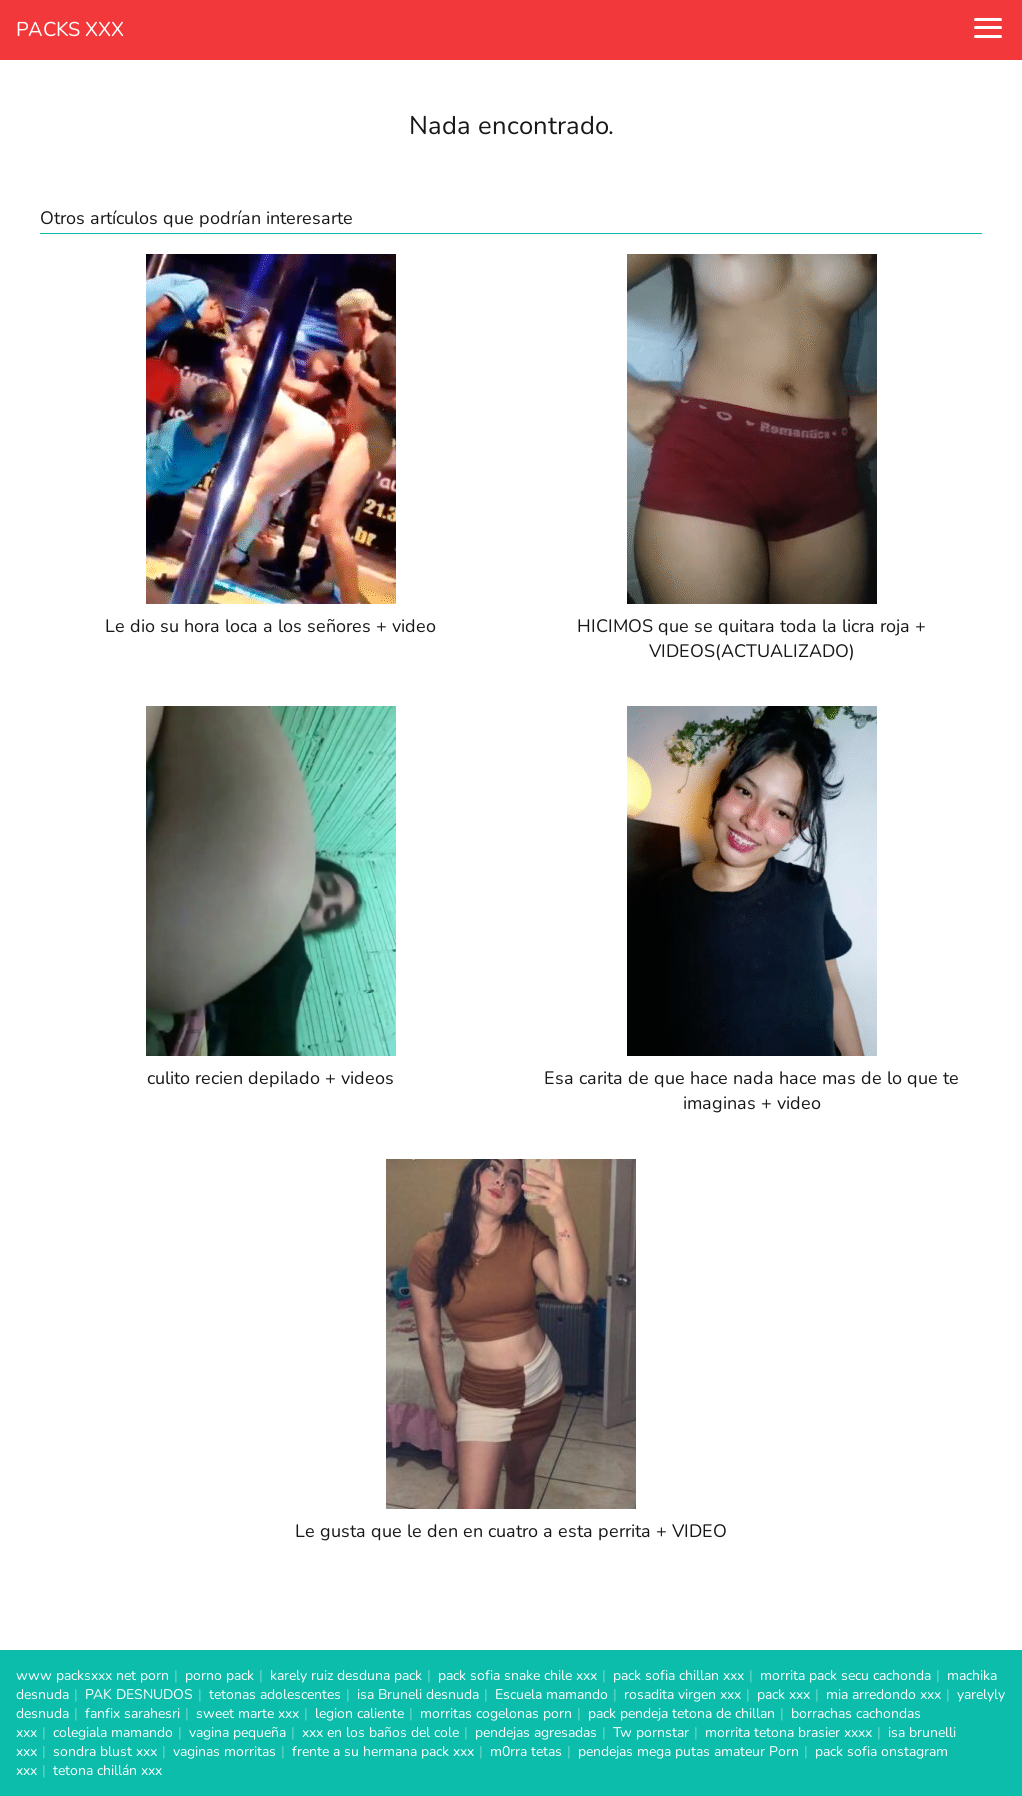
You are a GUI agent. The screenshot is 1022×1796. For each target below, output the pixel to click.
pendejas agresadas (536, 1732)
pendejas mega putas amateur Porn (688, 1751)
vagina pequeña (237, 1732)
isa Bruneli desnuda (418, 1694)
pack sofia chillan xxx (678, 1675)
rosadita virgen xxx (682, 1694)
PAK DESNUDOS (139, 1694)
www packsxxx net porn (92, 1675)
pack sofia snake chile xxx (517, 1675)
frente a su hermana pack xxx (383, 1751)
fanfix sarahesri (132, 1713)
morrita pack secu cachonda (845, 1675)
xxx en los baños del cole (380, 1732)
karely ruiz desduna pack (346, 1675)
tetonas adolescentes (275, 1694)
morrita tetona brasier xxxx (788, 1732)
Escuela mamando (551, 1694)
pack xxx (783, 1694)
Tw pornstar (651, 1732)
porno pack (219, 1675)
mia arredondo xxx (883, 1694)
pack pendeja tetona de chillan (681, 1713)
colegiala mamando (113, 1732)
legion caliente (359, 1713)
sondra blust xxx (105, 1751)
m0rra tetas (526, 1751)
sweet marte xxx (247, 1713)
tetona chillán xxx (107, 1770)
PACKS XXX (70, 29)
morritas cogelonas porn (496, 1713)
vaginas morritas (224, 1751)
